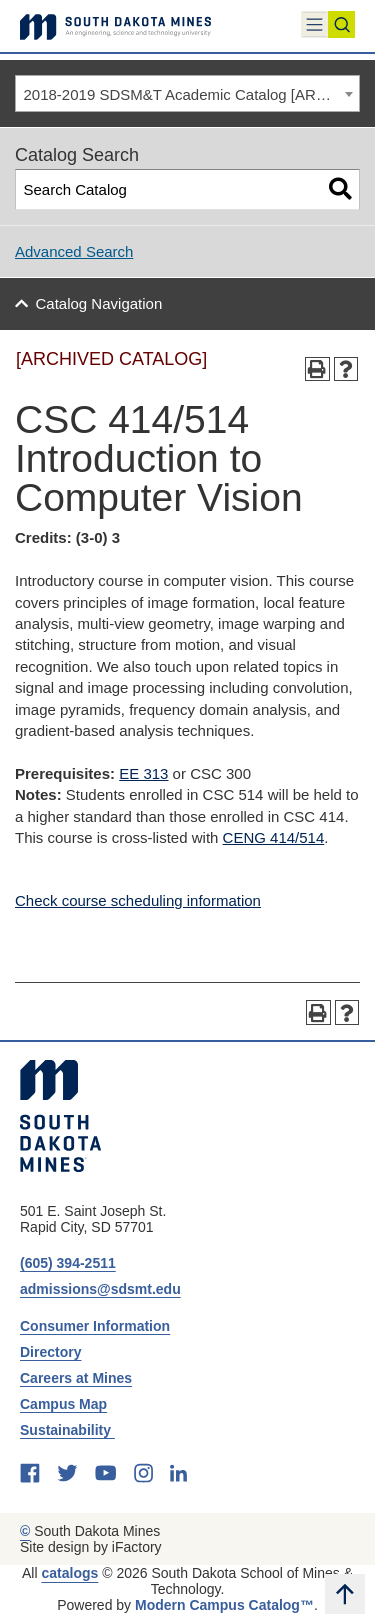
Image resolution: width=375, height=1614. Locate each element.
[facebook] (30, 1473)
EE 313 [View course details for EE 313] (143, 773)
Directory (50, 1352)
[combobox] (187, 94)
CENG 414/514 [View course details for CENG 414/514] (274, 837)
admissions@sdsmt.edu (100, 1289)
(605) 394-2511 (68, 1263)
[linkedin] (178, 1473)
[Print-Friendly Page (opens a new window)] (317, 369)
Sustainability (67, 1430)
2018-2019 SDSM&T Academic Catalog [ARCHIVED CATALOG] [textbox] (192, 94)
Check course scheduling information (138, 900)
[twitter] (67, 1473)
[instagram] (143, 1473)
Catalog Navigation (99, 303)
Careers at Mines (76, 1378)
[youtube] (105, 1473)
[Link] (115, 26)
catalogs (69, 1573)
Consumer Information (95, 1326)
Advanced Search (74, 251)
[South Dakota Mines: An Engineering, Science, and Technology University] (60, 1116)
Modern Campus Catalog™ (224, 1605)
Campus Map (63, 1404)
